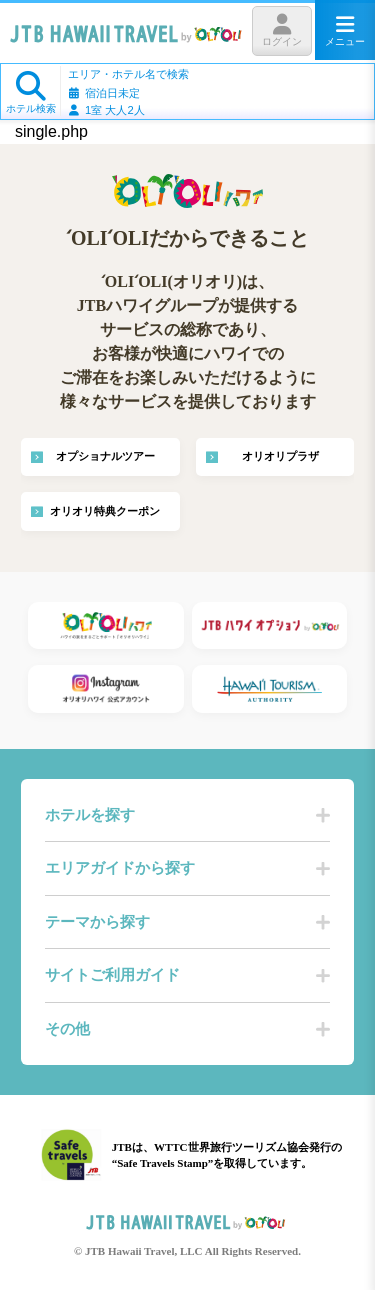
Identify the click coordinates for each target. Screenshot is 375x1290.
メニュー (345, 30)
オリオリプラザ (280, 456)
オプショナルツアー (105, 456)
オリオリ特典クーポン (105, 511)
